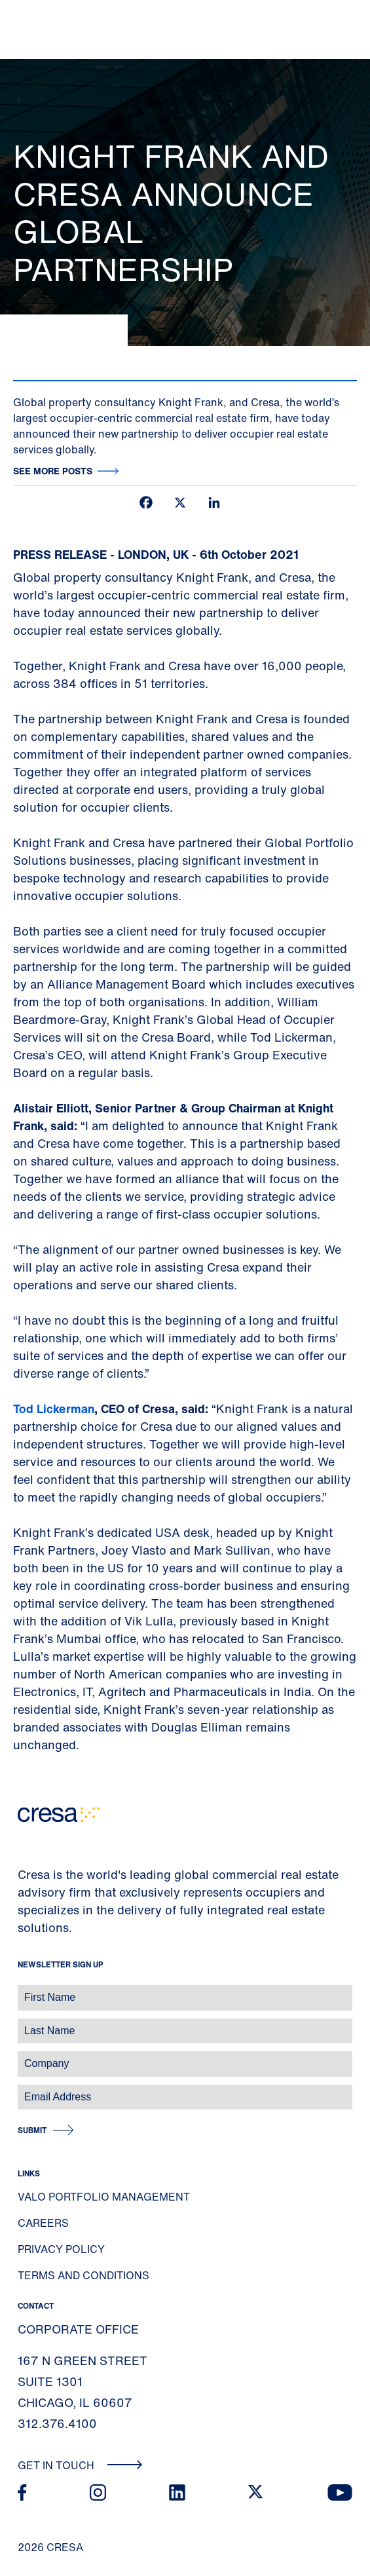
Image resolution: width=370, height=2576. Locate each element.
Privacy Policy (61, 2249)
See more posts (52, 471)
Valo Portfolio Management (104, 2197)
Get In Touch (80, 2465)
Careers (43, 2223)
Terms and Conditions (83, 2275)
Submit (32, 2130)
